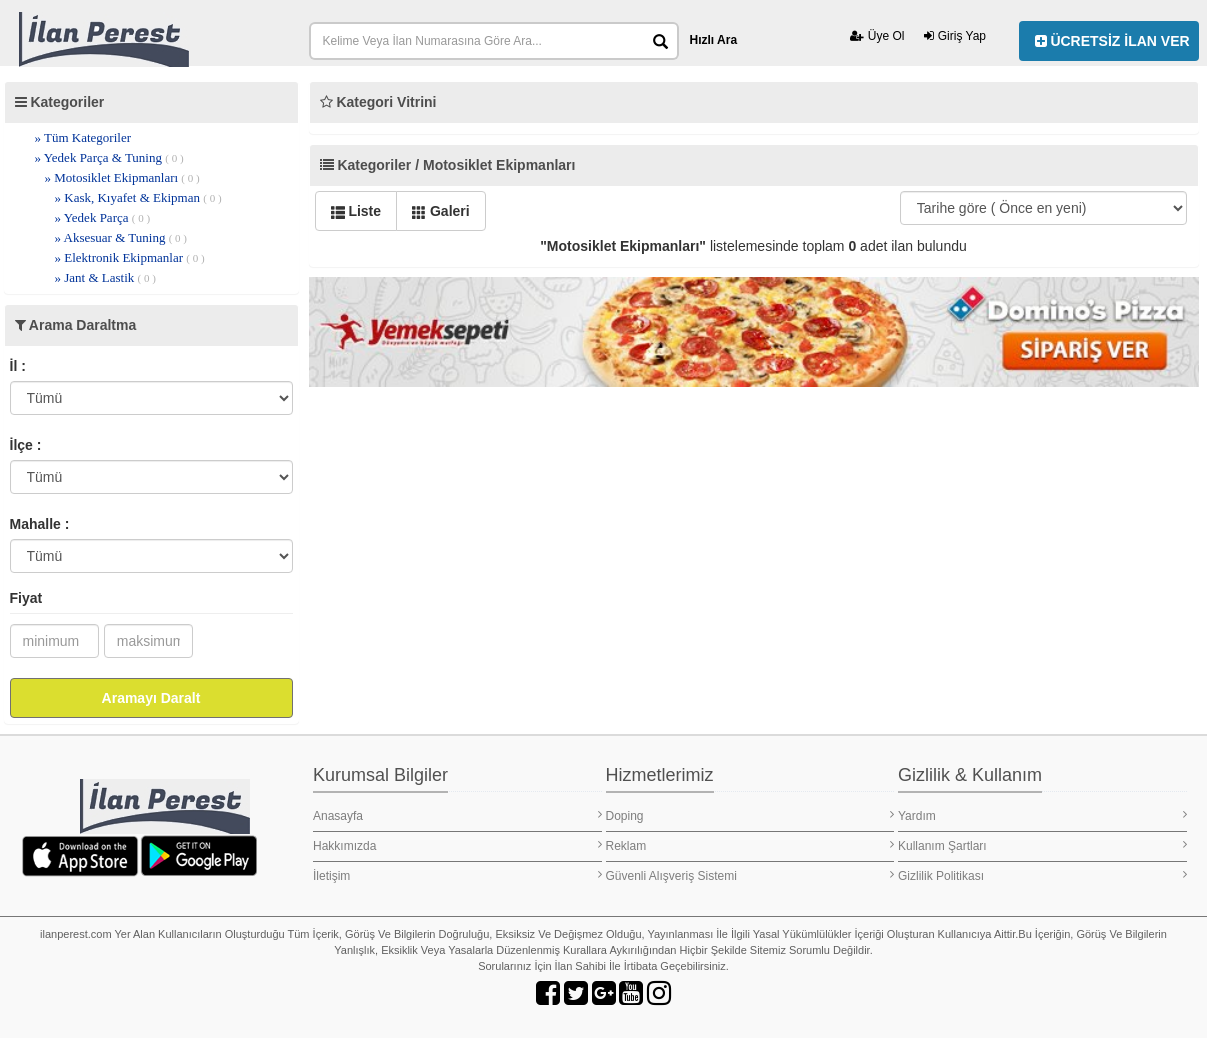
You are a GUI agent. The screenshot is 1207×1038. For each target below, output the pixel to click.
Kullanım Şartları (1042, 845)
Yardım (1042, 815)
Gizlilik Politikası (1042, 875)
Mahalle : (40, 524)
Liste (356, 211)
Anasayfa (457, 815)
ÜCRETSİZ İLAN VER (1112, 41)
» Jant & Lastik (105, 277)
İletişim (457, 875)
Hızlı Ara (714, 40)
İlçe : (26, 445)
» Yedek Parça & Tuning (109, 157)
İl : (18, 366)
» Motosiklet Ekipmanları (122, 177)
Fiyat (26, 598)
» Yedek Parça (103, 217)
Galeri (441, 211)
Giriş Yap (955, 36)
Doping (750, 815)
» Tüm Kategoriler (83, 137)
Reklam (750, 845)
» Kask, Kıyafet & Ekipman (138, 197)
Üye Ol (877, 36)
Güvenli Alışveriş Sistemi (750, 875)
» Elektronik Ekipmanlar (130, 257)
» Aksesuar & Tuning (121, 237)
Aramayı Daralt (151, 698)
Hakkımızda (457, 845)
